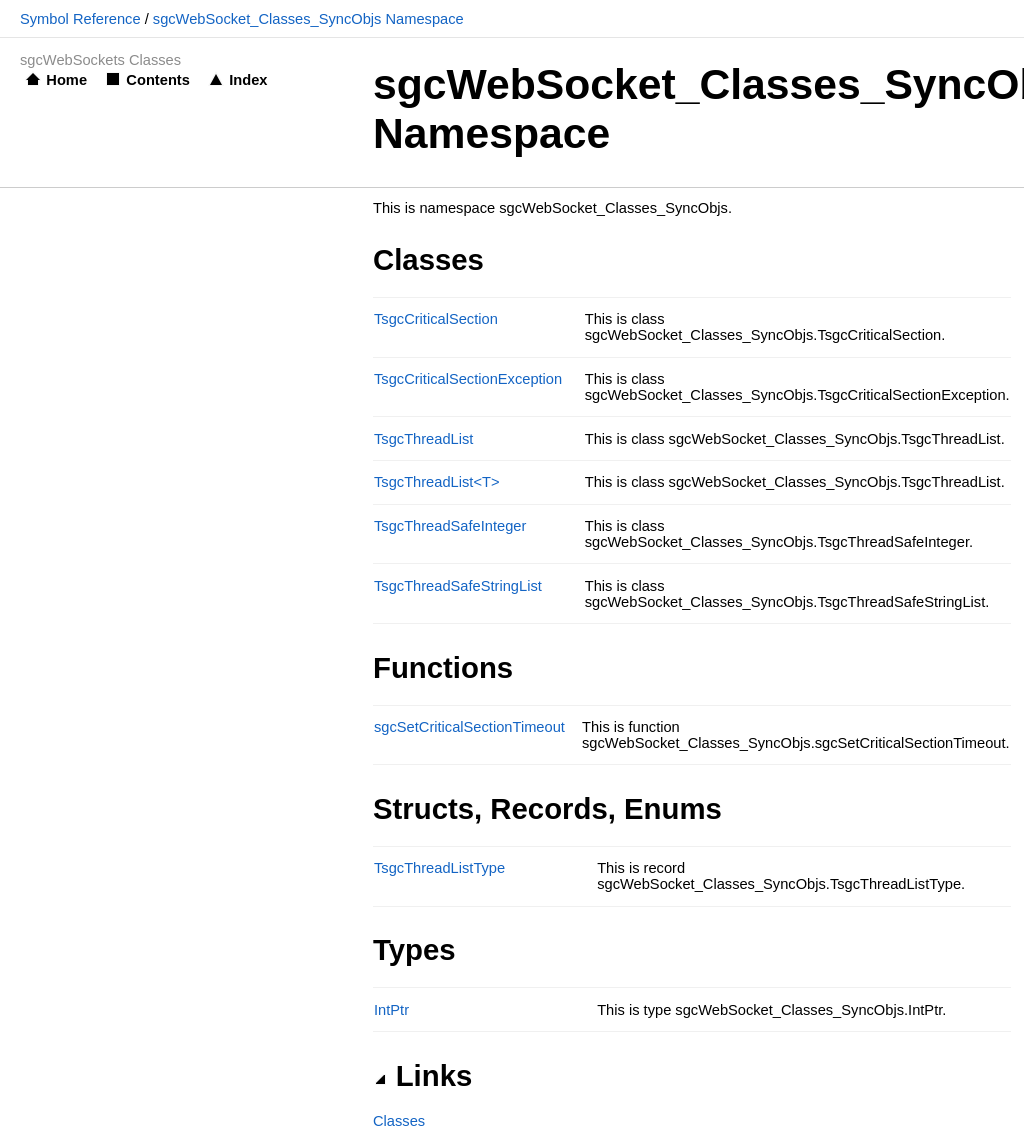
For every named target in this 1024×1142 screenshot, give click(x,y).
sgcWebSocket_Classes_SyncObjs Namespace (308, 19)
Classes (399, 1121)
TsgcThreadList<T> (436, 482)
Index (248, 80)
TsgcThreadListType (439, 868)
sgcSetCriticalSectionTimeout (469, 727)
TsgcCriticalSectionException (468, 379)
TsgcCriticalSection (436, 319)
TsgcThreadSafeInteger (450, 526)
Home (66, 80)
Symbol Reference (80, 19)
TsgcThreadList (423, 439)
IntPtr (391, 1010)
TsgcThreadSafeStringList (458, 586)
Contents (158, 80)
